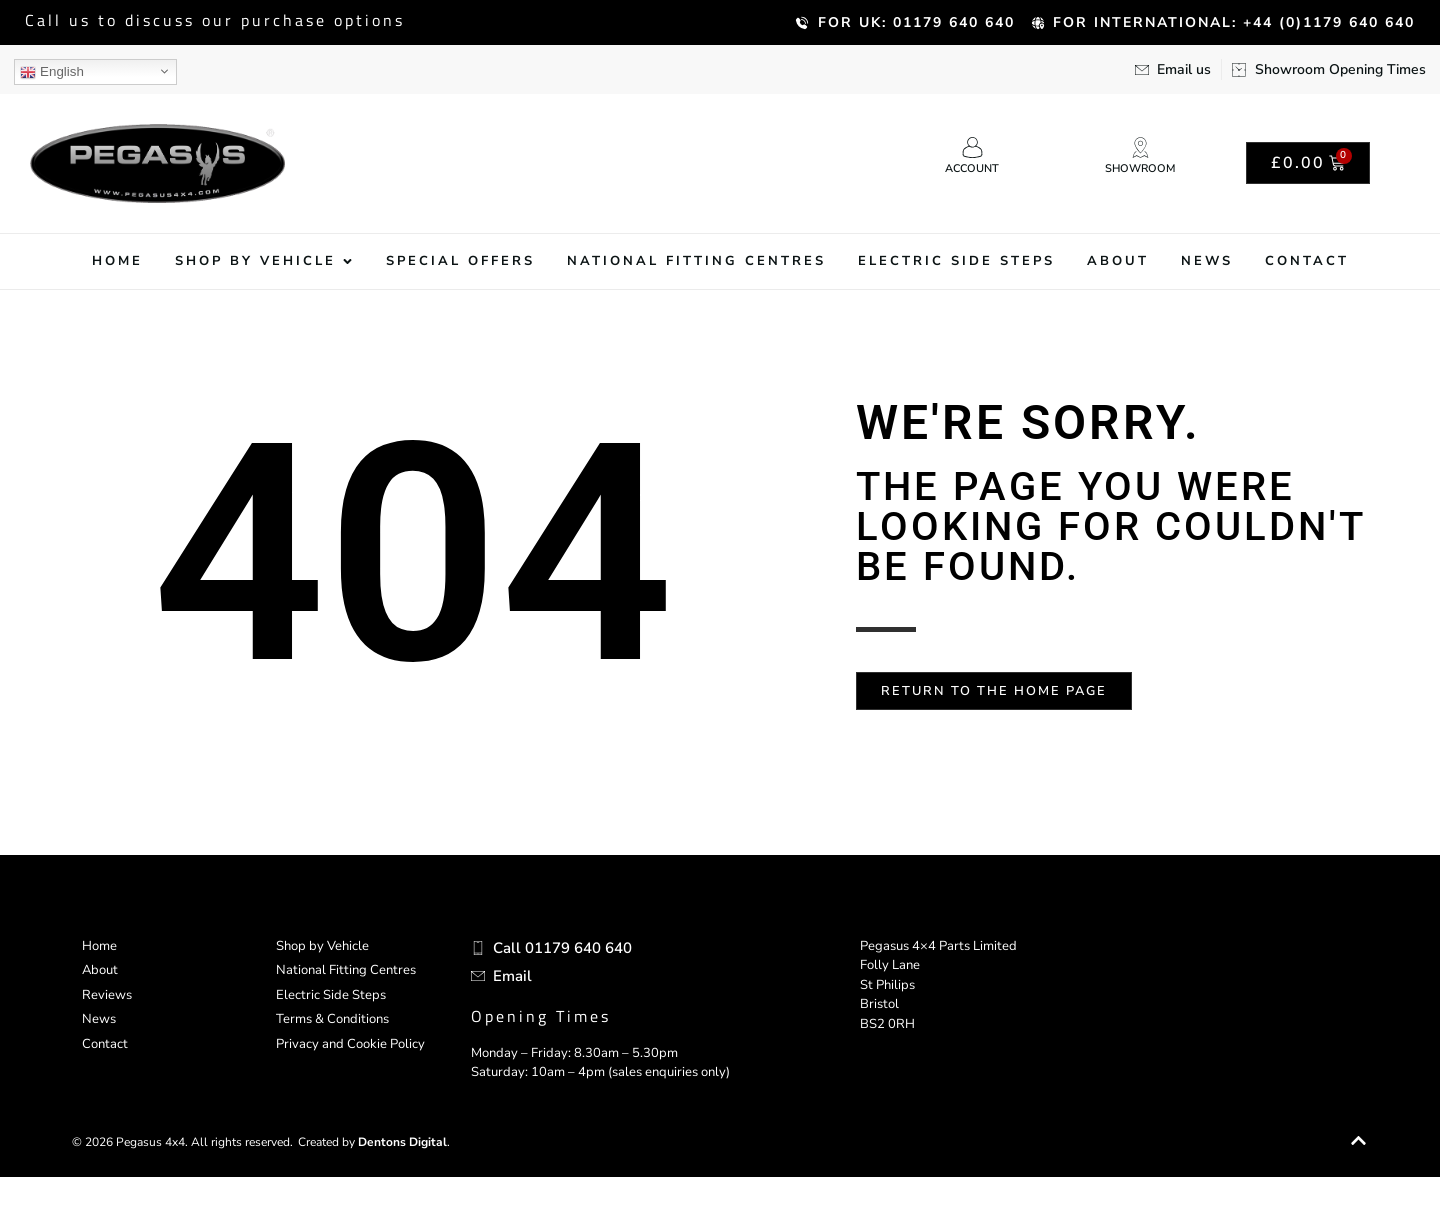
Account (972, 168)
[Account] (972, 147)
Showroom (1140, 168)
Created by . (374, 1177)
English (51, 72)
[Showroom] (1140, 147)
